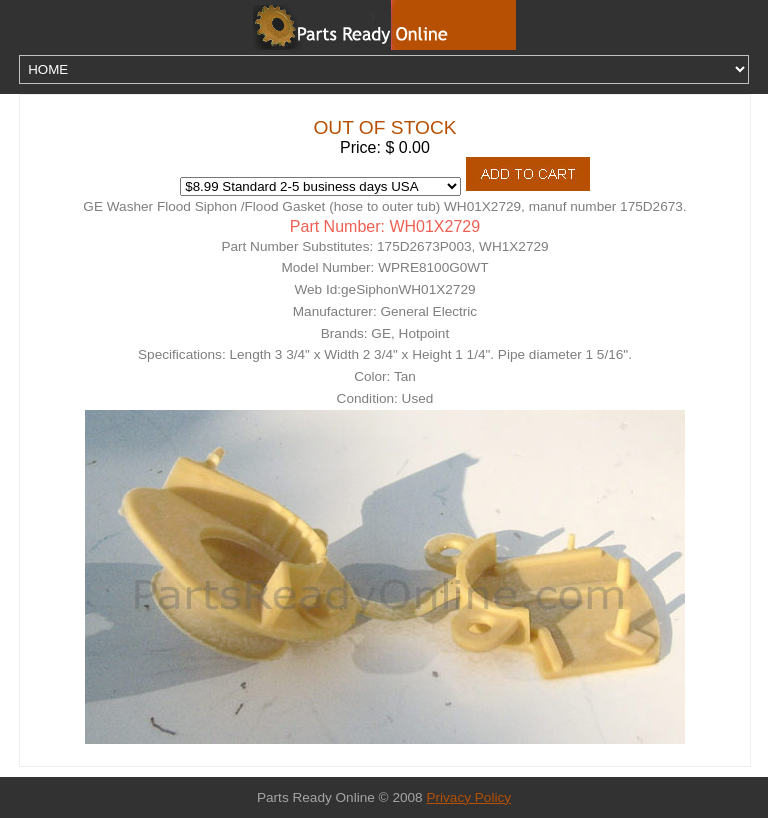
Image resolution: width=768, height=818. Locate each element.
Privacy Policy (468, 797)
